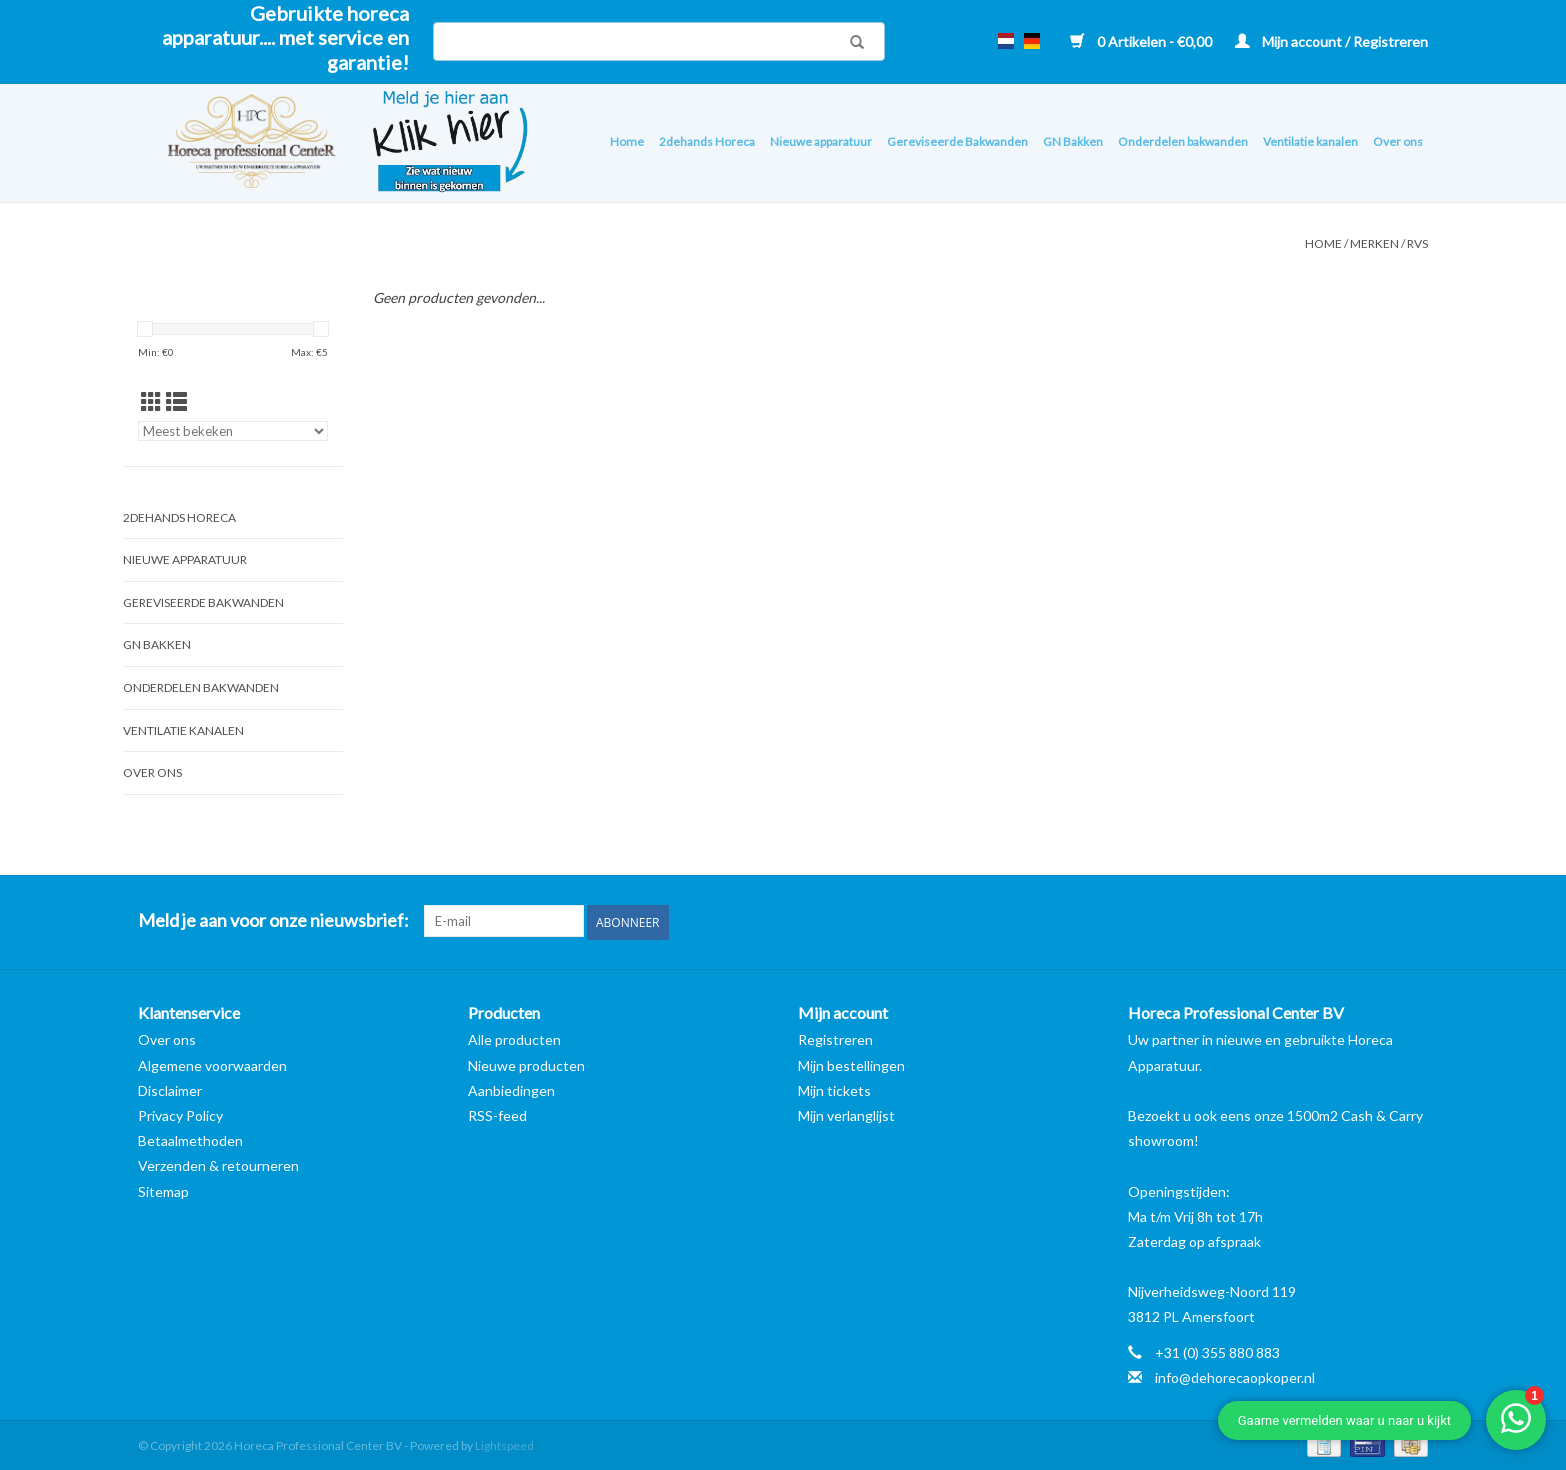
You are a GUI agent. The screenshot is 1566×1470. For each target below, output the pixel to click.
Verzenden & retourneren (218, 1164)
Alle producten (514, 1038)
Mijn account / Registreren (1331, 41)
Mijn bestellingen (851, 1063)
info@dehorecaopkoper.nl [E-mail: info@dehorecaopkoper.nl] (1235, 1375)
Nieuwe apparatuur (821, 141)
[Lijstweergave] (176, 401)
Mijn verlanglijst (846, 1113)
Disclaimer (170, 1088)
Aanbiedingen (511, 1088)
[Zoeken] (659, 41)
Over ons (1398, 141)
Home (627, 141)
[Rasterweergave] (151, 401)
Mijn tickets (834, 1088)
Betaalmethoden (190, 1138)
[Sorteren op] (233, 431)
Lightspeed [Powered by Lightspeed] (504, 1443)
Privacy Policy (180, 1113)
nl (1006, 41)
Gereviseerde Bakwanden (957, 141)
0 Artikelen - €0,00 (1142, 41)
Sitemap (163, 1189)
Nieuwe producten (526, 1063)
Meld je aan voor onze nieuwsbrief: (273, 920)
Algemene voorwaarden (212, 1063)
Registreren (835, 1038)
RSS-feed (497, 1113)
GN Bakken (1073, 141)
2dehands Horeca (707, 141)
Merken (1374, 243)
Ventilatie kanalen (1310, 141)
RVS (1417, 243)
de (1032, 41)
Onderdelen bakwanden (1183, 141)
